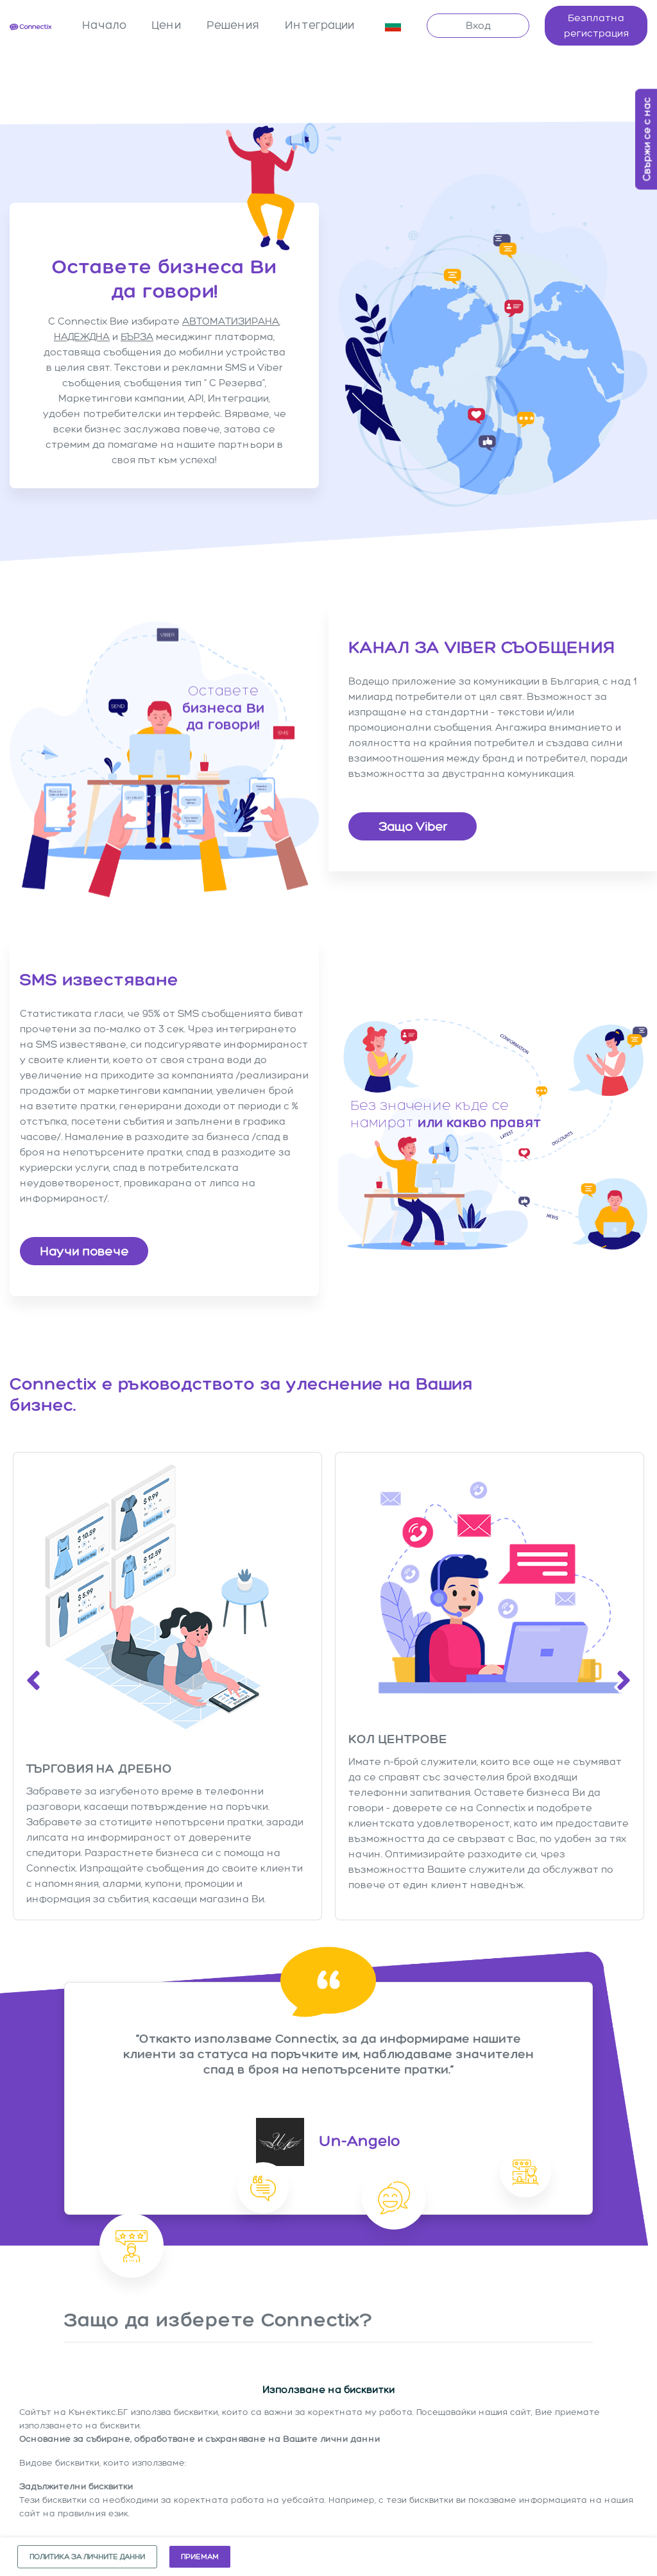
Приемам (200, 2556)
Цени (166, 25)
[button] (393, 26)
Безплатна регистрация (596, 25)
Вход (478, 25)
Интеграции (319, 25)
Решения (233, 25)
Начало (104, 25)
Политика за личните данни (87, 2556)
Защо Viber (413, 826)
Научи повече (84, 1250)
